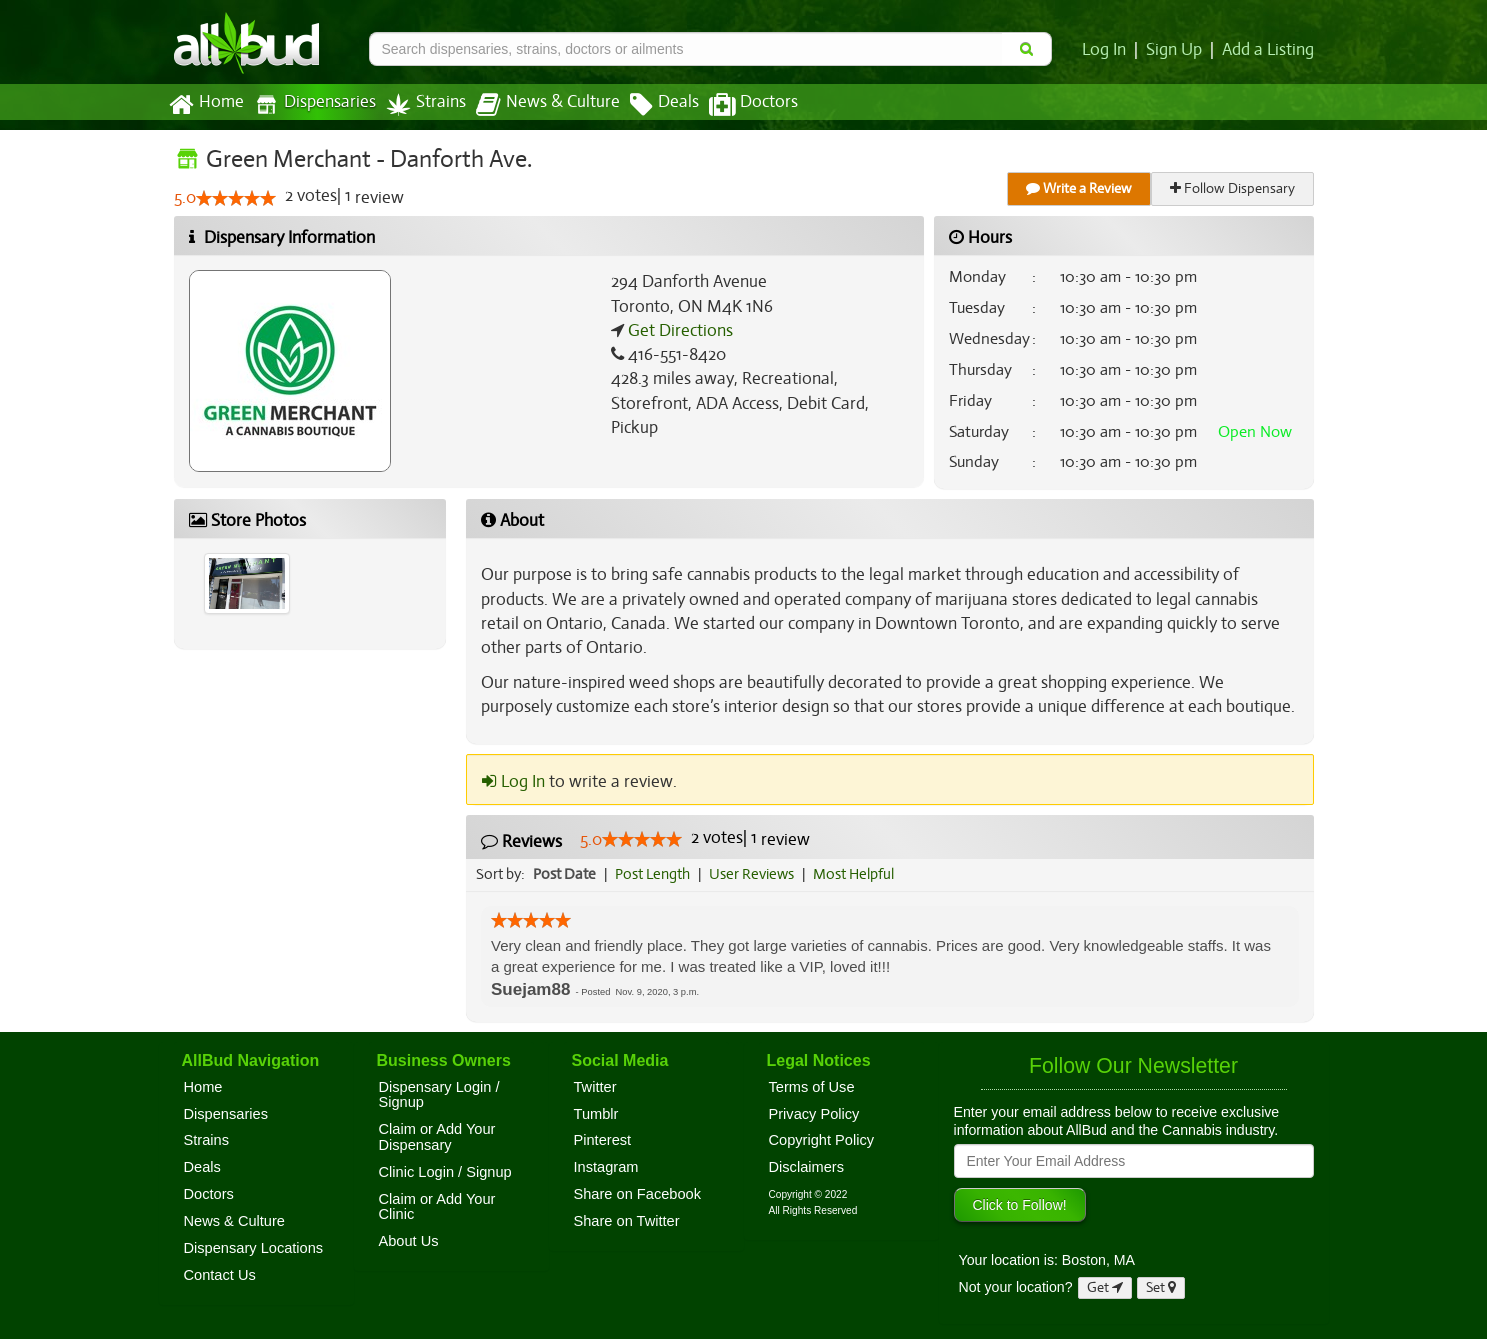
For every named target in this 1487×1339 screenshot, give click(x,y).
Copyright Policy (822, 1140)
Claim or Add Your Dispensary (437, 1137)
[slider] (236, 199)
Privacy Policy (814, 1114)
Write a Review (1080, 188)
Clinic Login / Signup (445, 1172)
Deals (649, 105)
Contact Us (220, 1275)
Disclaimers (807, 1167)
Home (205, 105)
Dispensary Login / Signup (439, 1095)
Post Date (565, 874)
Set (1161, 1287)
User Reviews (756, 874)
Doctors (736, 105)
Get (1105, 1287)
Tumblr (596, 1114)
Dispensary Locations (254, 1248)
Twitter (595, 1087)
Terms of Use (812, 1087)
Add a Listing (1269, 50)
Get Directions (678, 331)
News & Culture (536, 105)
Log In (1108, 50)
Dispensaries (310, 104)
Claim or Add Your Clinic (437, 1207)
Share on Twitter (627, 1221)
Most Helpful (860, 874)
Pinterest (603, 1140)
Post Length (655, 874)
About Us (409, 1241)
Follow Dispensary (1233, 188)
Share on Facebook (638, 1194)
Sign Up (1176, 50)
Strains (419, 104)
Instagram (606, 1167)
